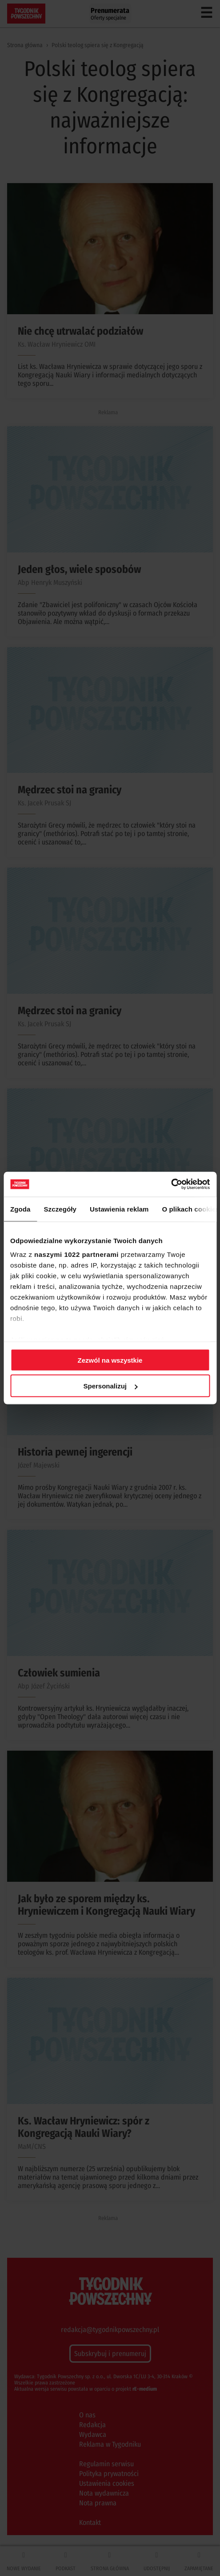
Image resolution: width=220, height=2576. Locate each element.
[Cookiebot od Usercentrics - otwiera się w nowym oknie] (171, 1184)
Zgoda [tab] (20, 1208)
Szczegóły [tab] (60, 1208)
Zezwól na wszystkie (110, 1360)
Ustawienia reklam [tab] (119, 1208)
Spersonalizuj (110, 1386)
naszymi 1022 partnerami (76, 1254)
